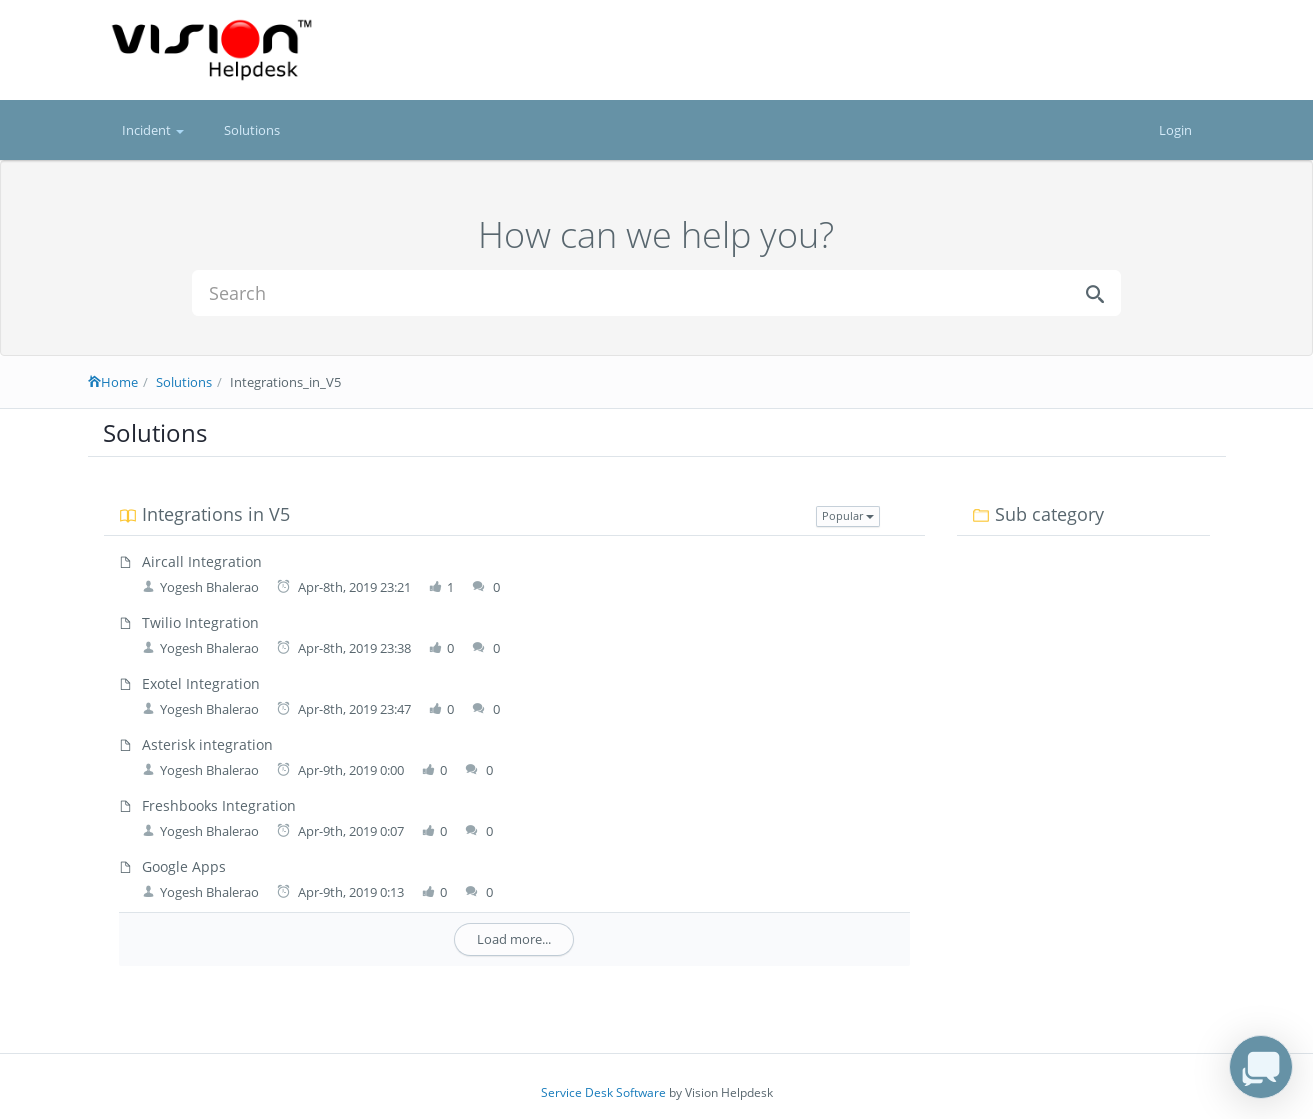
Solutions (252, 130)
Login (1175, 130)
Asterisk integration (207, 744)
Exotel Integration (201, 683)
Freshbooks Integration (219, 805)
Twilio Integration (200, 622)
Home (113, 382)
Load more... (514, 939)
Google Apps (184, 866)
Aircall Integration (202, 561)
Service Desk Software (603, 1092)
